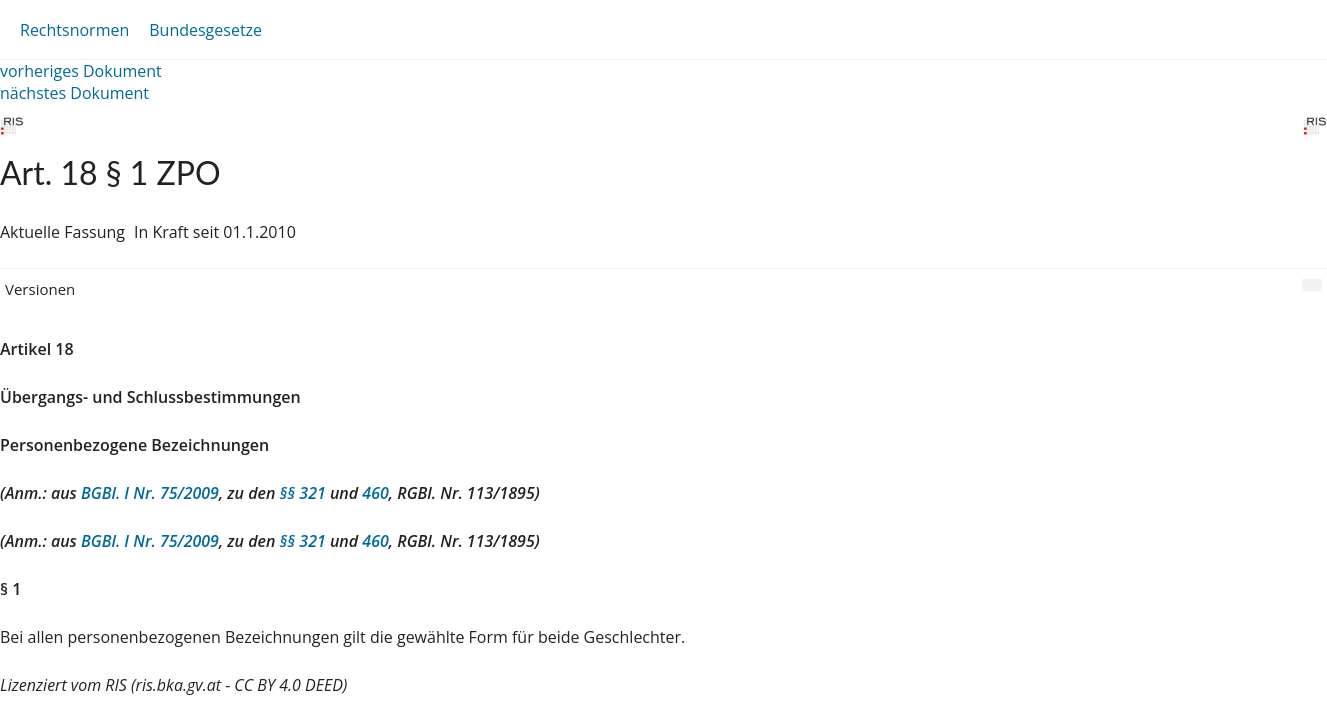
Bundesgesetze (205, 30)
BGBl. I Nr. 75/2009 (150, 493)
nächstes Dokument (74, 93)
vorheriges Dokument (81, 71)
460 (375, 493)
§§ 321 (303, 493)
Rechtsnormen (74, 30)
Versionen (40, 289)
